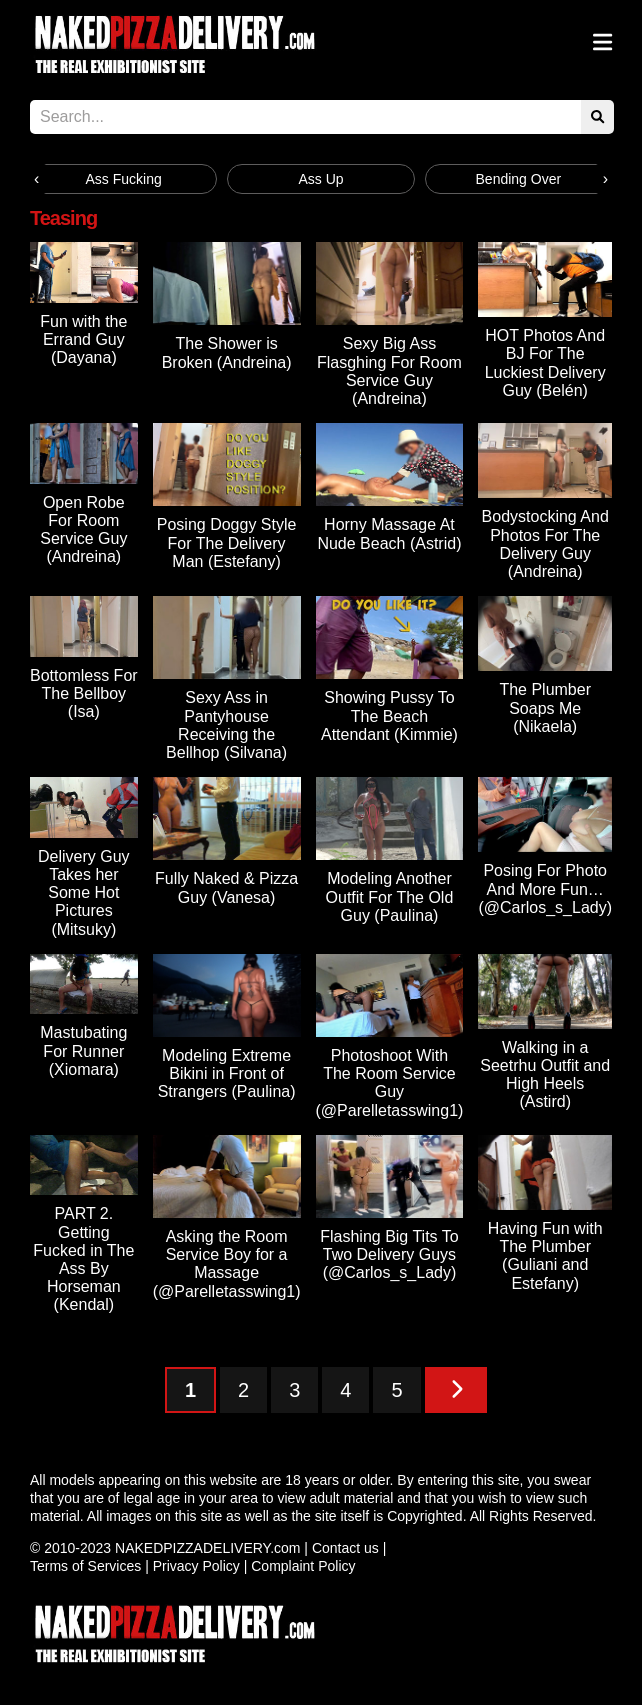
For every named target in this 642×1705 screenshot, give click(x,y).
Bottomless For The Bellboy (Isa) (84, 693)
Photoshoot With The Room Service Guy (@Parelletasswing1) (390, 1083)
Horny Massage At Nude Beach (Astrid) (389, 533)
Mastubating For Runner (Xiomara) (83, 1050)
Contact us (345, 1548)
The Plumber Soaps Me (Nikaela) (545, 707)
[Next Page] (456, 1390)
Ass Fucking (124, 179)
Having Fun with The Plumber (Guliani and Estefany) (545, 1256)
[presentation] (36, 179)
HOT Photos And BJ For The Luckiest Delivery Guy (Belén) (545, 363)
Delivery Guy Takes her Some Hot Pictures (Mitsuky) (84, 893)
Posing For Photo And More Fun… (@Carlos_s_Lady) (545, 888)
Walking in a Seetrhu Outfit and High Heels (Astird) (545, 1075)
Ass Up (320, 179)
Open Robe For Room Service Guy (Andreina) (83, 530)
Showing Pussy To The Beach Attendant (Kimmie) (389, 715)
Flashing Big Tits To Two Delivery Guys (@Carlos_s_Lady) (389, 1254)
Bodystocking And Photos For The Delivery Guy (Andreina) (545, 544)
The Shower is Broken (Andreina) (227, 352)
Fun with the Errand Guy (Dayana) (83, 339)
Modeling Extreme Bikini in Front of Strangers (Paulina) (227, 1073)
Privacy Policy (196, 1566)
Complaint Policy (303, 1566)
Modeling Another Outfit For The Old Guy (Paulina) (390, 896)
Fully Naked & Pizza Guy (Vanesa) (226, 887)
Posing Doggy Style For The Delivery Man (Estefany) (227, 542)
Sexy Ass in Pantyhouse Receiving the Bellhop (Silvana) (226, 725)
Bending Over (519, 179)
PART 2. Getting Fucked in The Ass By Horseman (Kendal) (83, 1259)
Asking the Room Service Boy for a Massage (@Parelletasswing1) (227, 1264)
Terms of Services (85, 1566)
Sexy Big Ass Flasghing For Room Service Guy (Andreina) (389, 371)
